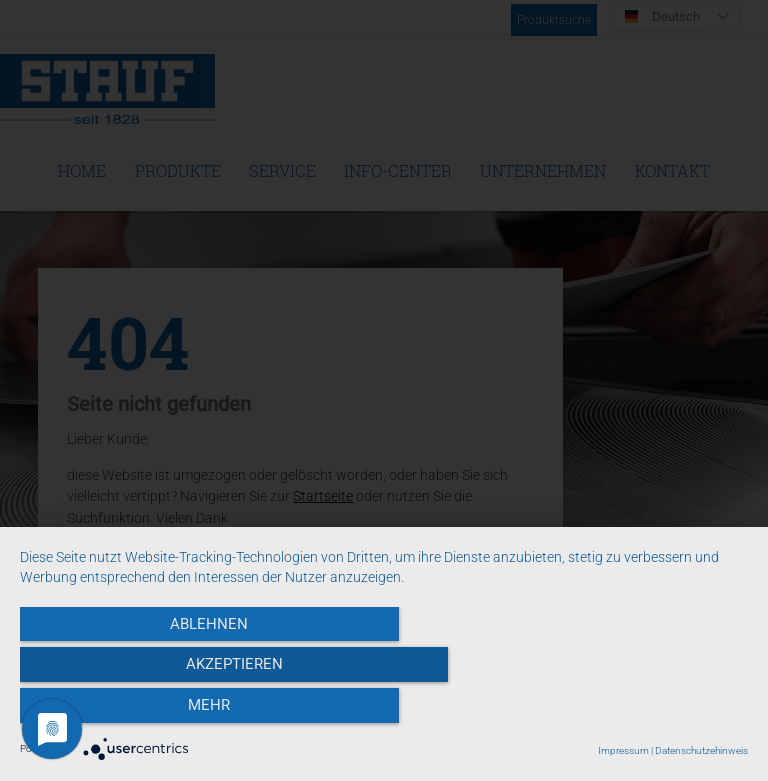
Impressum (623, 750)
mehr (639, 712)
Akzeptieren (383, 712)
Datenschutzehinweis (701, 750)
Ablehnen (129, 712)
